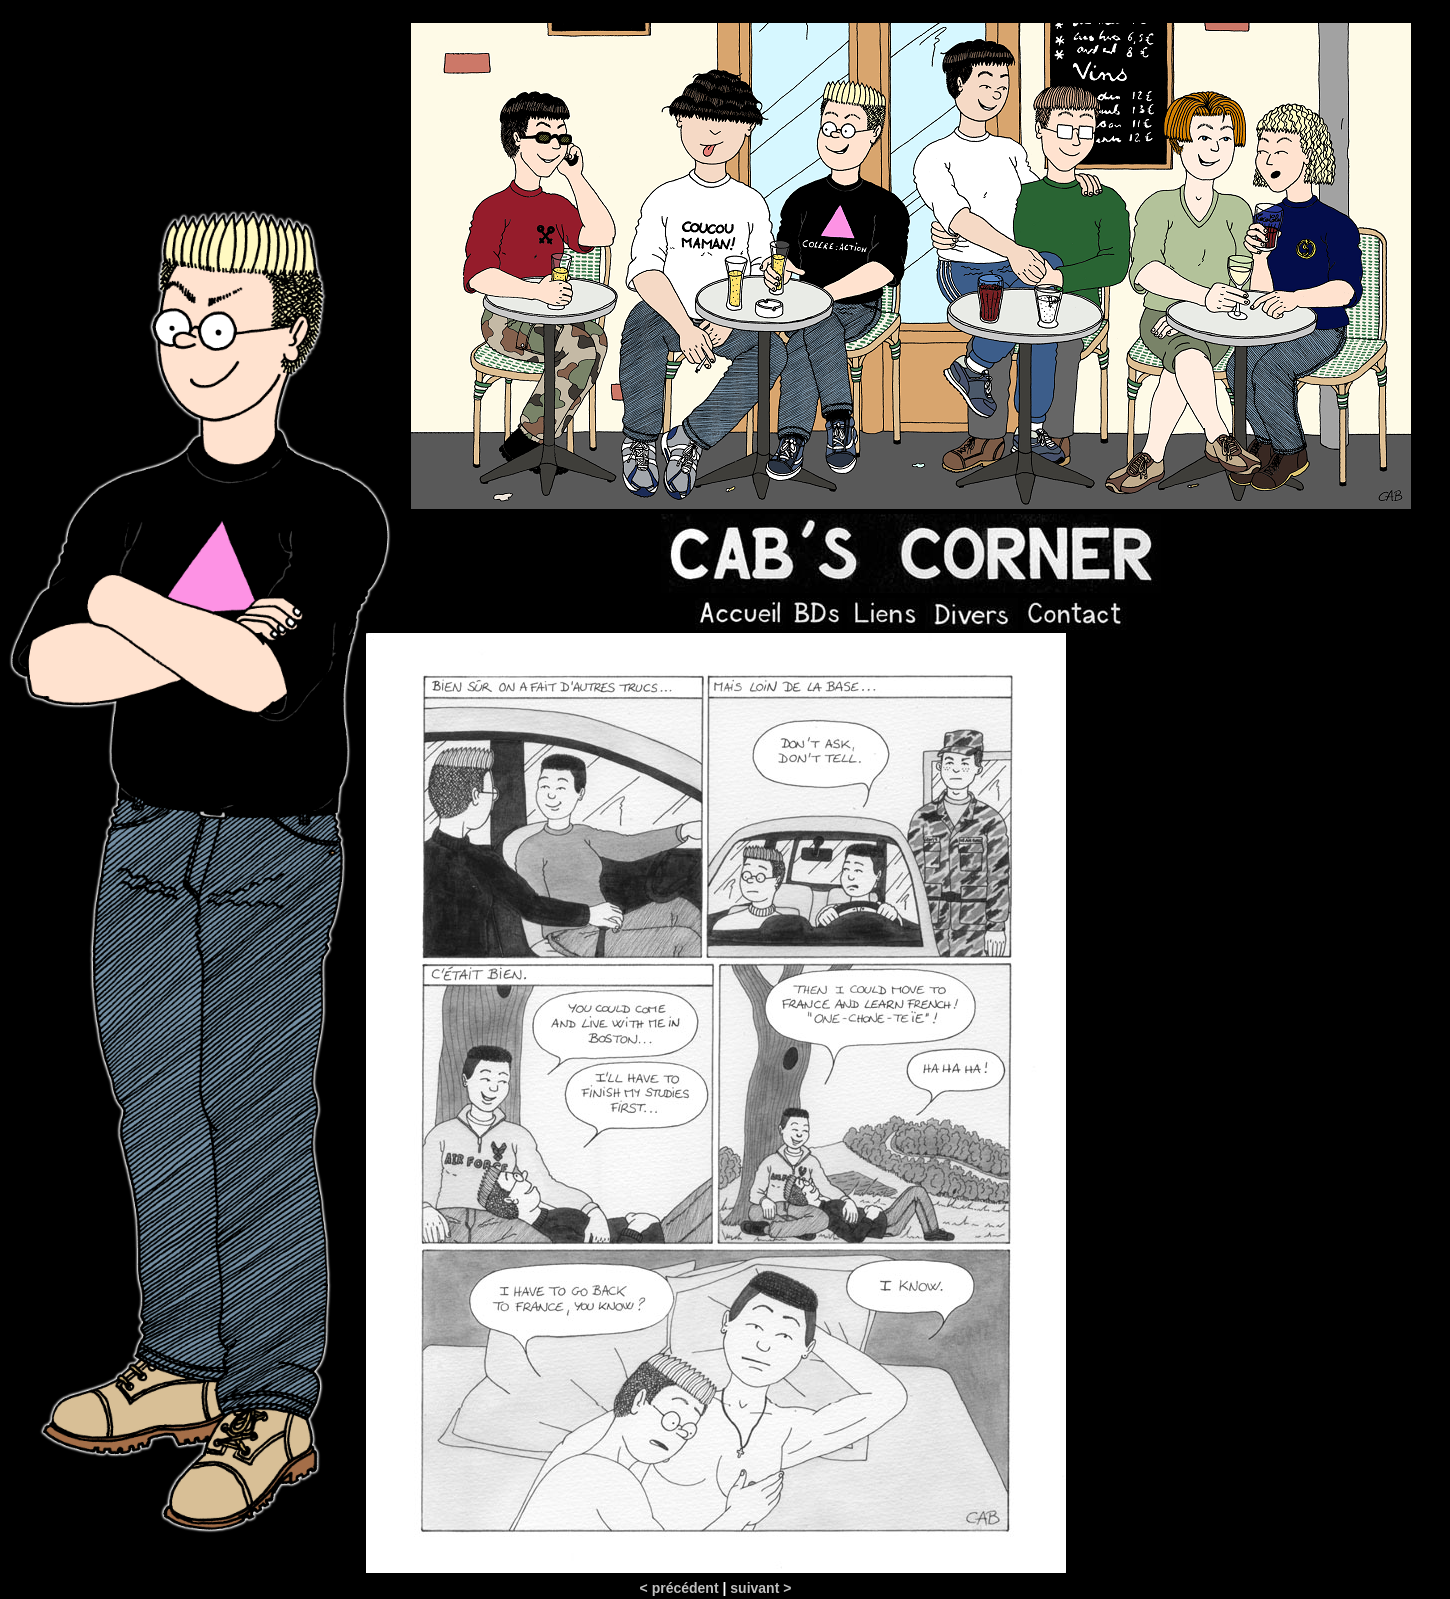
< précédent (679, 1588)
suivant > (760, 1588)
